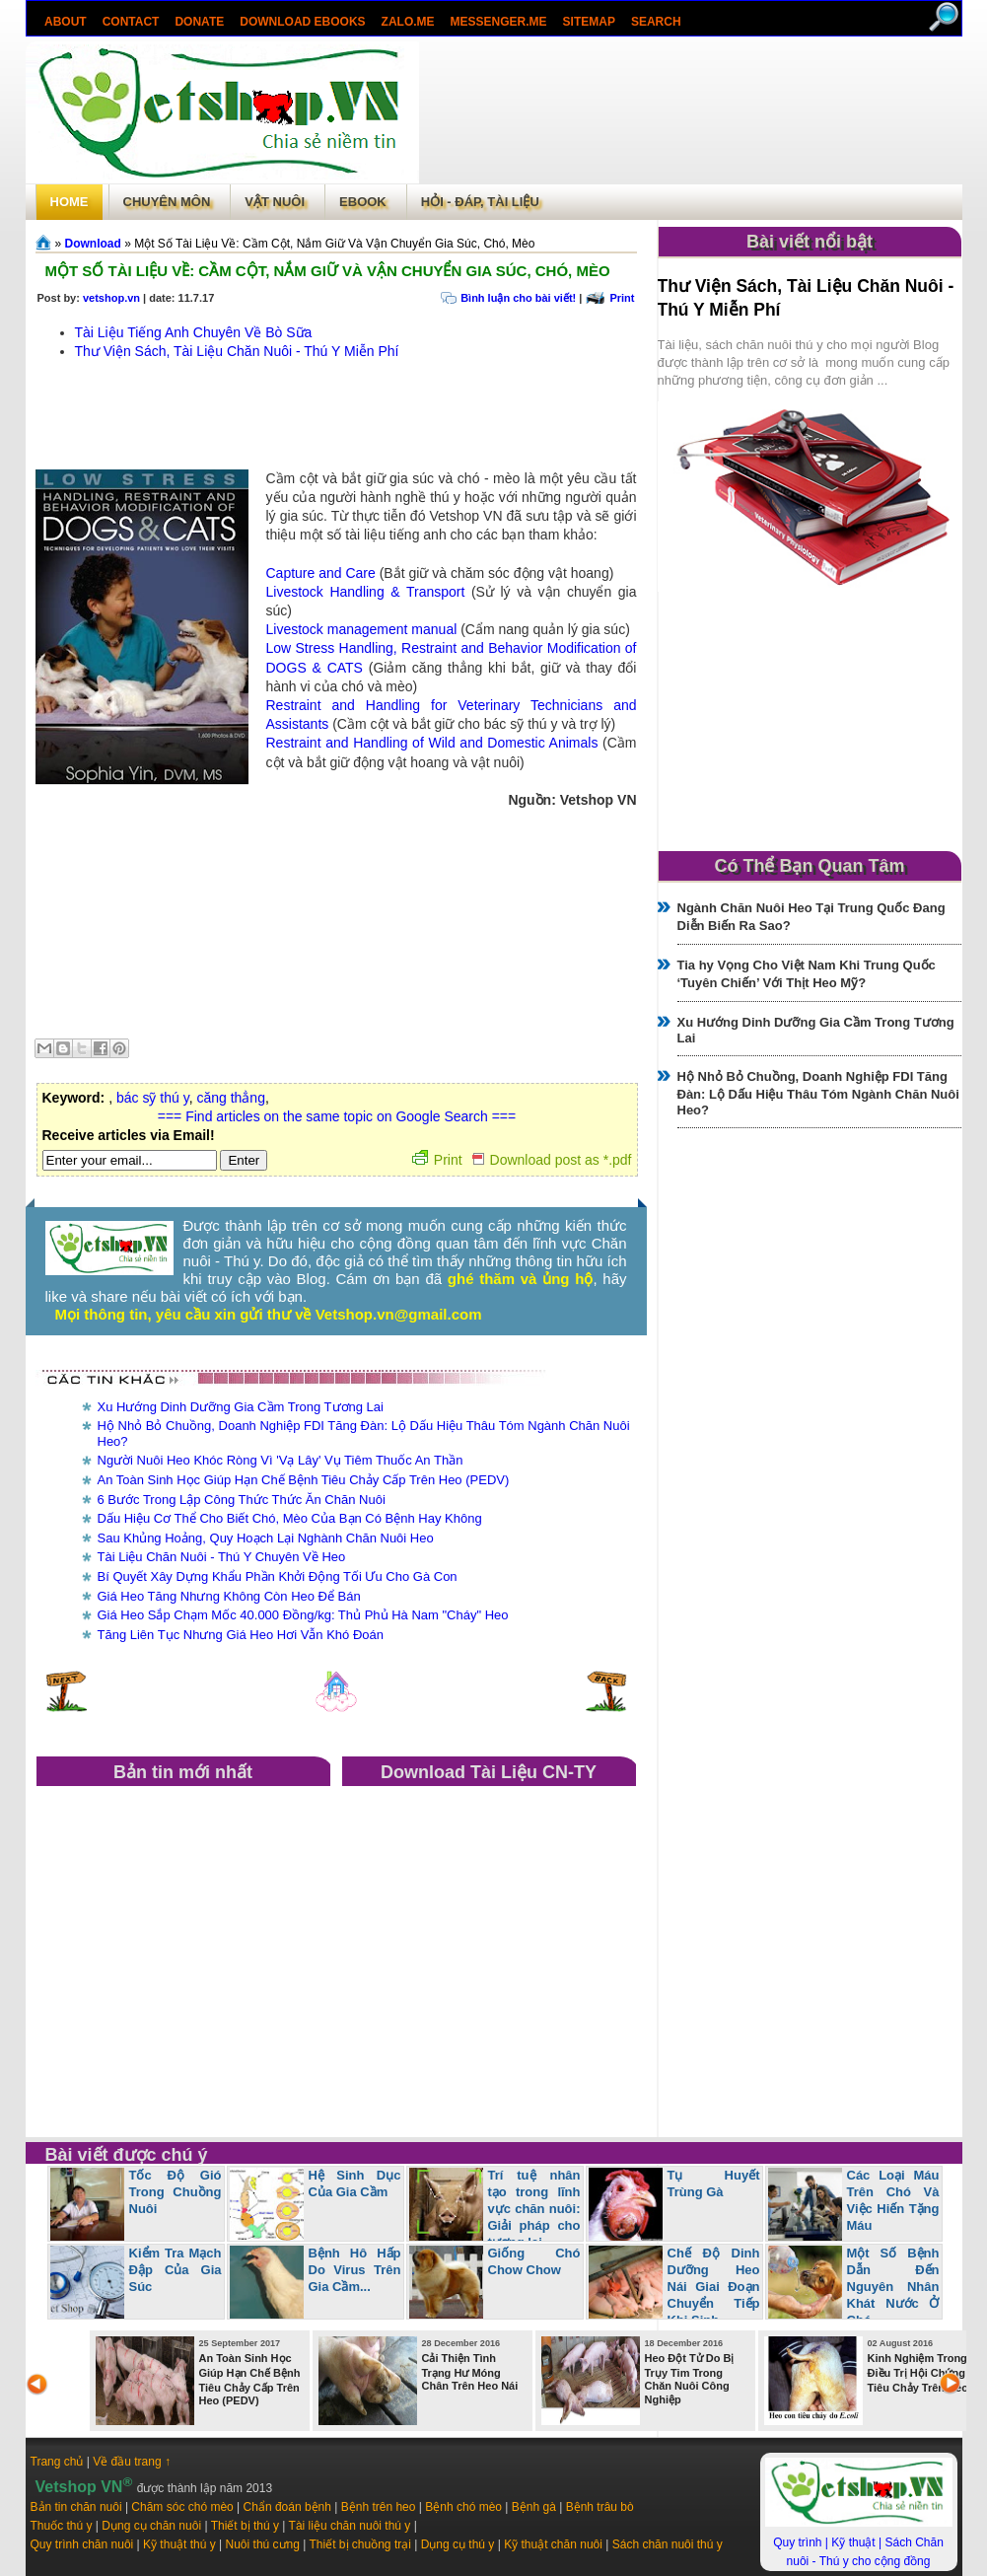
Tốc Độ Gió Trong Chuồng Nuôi (175, 2192)
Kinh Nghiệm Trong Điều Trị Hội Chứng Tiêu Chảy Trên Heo (918, 2373)
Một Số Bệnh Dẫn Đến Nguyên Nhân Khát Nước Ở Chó (893, 2286)
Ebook (363, 201)
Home (69, 201)
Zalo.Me (407, 22)
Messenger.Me (498, 22)
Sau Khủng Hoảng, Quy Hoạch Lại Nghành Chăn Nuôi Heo (266, 1538)
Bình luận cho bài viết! (518, 298)
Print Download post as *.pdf (522, 1160)
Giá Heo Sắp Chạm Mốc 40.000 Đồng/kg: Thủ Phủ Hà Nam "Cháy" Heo (303, 1615)
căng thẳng (230, 1098)
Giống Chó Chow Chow (534, 2261)
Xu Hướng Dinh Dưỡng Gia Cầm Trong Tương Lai (241, 1406)
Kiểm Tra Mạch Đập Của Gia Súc (175, 2270)
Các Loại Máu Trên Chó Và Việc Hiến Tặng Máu (893, 2200)
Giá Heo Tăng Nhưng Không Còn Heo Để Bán (229, 1596)
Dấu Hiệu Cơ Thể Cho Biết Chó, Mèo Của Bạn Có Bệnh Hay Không (290, 1518)
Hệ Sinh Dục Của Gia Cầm (355, 2183)
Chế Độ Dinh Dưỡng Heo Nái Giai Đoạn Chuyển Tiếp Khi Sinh (714, 2286)
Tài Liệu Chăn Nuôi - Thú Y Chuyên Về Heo (222, 1556)
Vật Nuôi (275, 201)
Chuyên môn (167, 201)
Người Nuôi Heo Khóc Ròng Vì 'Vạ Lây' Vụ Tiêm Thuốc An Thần (280, 1460)
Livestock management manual (362, 629)
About (65, 22)
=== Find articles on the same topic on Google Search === (337, 1116)
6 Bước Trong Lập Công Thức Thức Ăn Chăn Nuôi (242, 1499)
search (655, 22)
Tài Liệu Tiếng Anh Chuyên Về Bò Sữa (194, 332)
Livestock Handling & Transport (365, 592)
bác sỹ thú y (152, 1098)
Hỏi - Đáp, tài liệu (480, 201)
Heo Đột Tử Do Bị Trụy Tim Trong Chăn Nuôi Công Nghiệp (690, 2378)
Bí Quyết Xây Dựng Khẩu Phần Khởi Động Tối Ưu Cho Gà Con (278, 1576)
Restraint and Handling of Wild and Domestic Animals (432, 743)
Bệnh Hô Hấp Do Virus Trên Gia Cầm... (355, 2270)
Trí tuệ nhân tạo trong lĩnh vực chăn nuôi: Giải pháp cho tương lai (534, 2209)
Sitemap (588, 22)
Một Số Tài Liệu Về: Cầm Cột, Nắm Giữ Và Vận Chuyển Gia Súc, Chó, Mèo (327, 270)
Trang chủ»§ (45, 242)
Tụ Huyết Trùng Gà (714, 2183)
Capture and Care (321, 573)
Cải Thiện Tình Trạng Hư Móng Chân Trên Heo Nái (470, 2372)
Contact (130, 22)
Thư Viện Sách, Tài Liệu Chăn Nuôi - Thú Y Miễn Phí (237, 351)
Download (93, 243)
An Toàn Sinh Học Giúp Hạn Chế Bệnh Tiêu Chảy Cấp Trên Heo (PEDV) (304, 1479)
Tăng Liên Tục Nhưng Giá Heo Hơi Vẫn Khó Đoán (241, 1634)
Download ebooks (302, 22)
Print (621, 298)
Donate (199, 22)
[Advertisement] (690, 112)
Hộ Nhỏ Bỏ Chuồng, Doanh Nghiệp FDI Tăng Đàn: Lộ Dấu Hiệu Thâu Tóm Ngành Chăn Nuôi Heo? (818, 1093)
